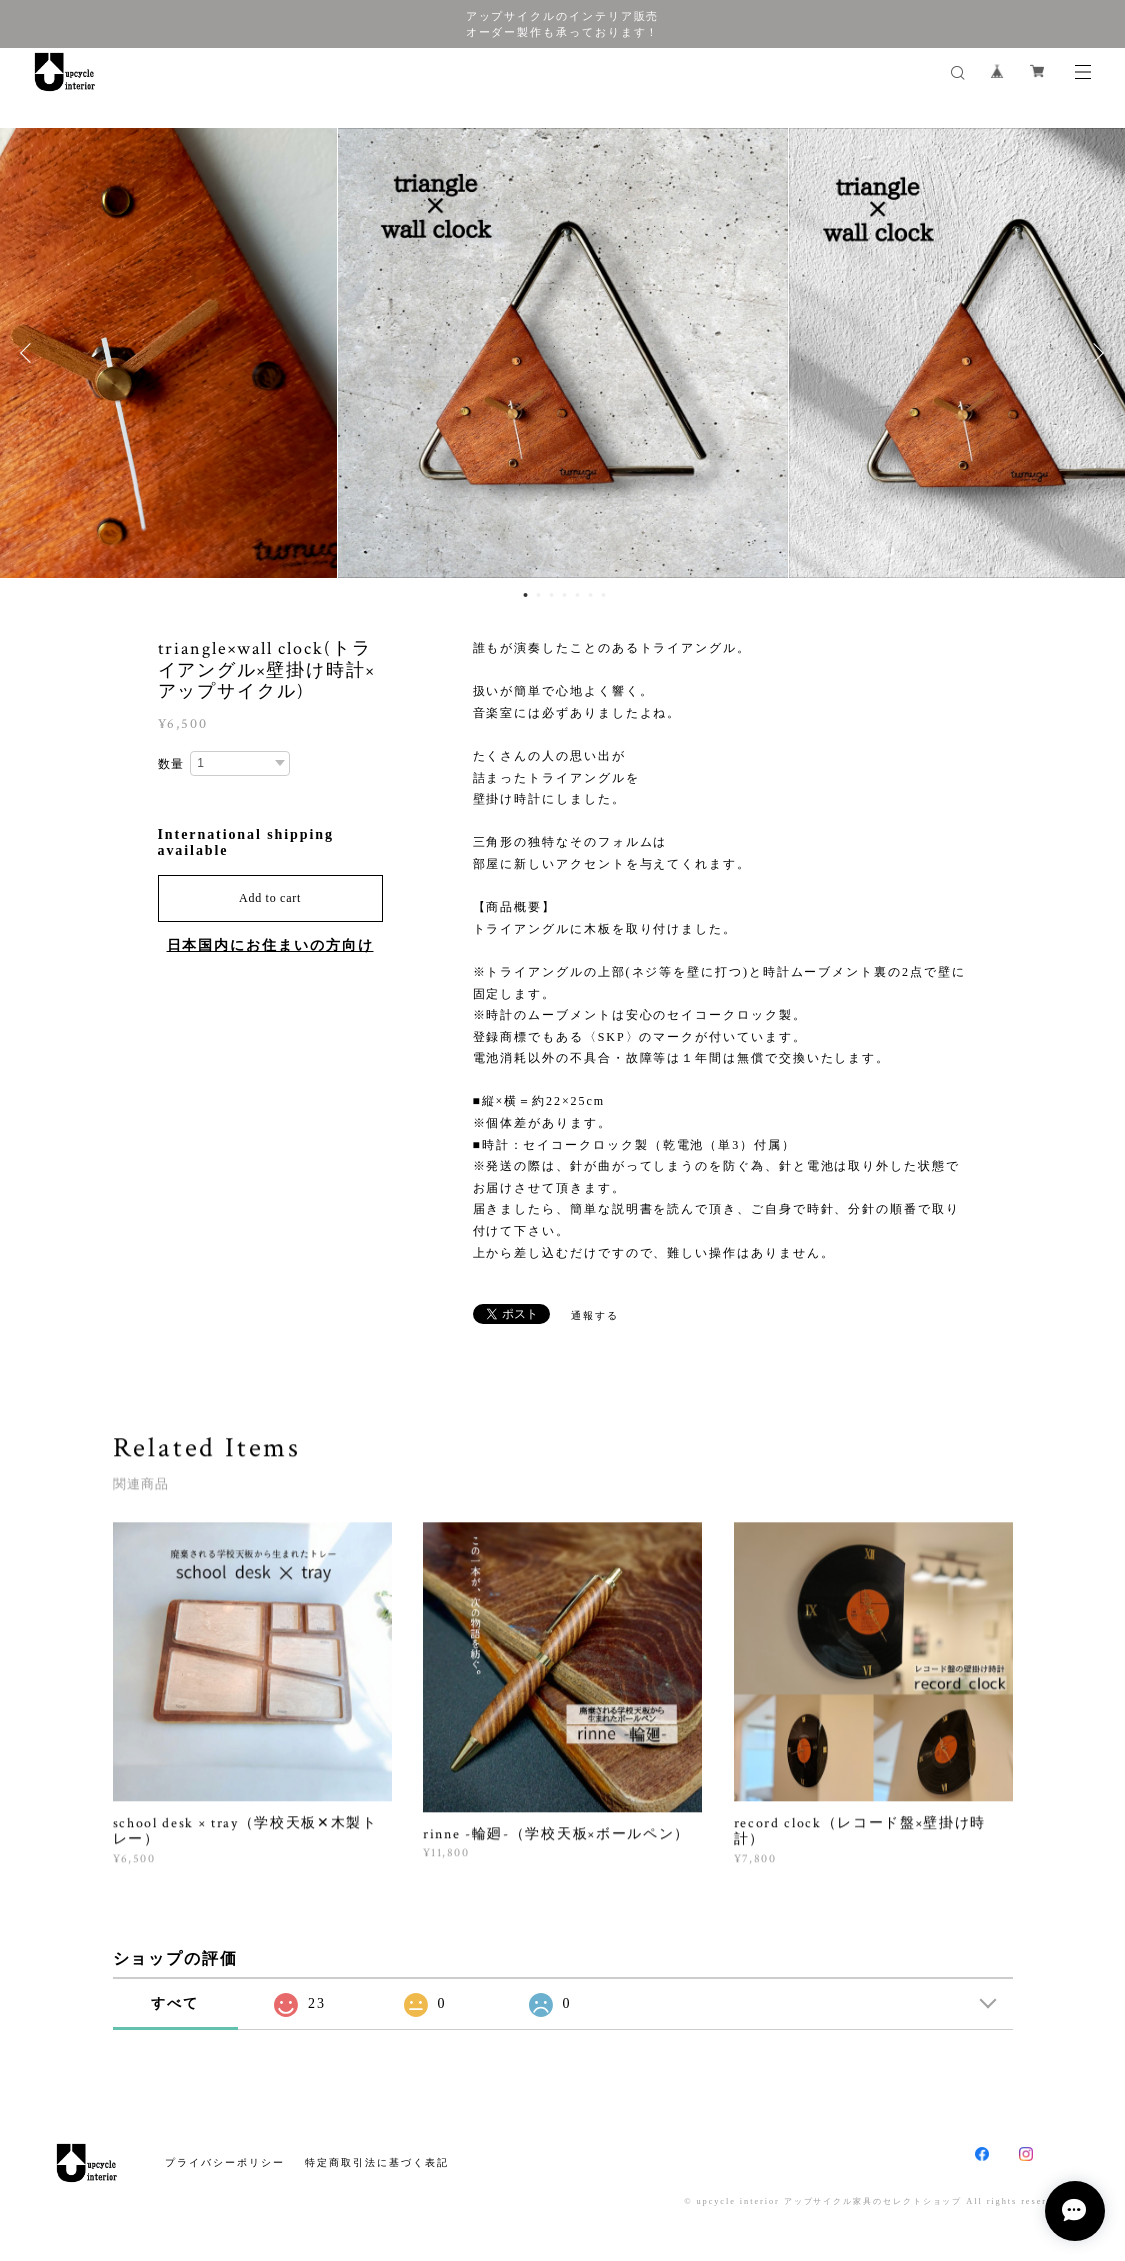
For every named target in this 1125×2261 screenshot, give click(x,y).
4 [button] (564, 595)
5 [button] (577, 595)
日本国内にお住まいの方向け (270, 945)
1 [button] (525, 595)
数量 (172, 764)
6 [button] (590, 595)
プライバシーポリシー (224, 2162)
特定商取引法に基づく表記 (376, 2162)
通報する (595, 1315)
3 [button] (551, 595)
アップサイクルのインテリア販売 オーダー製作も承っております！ (563, 24)
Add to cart (270, 898)
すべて (175, 2003)
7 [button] (603, 595)
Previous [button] (30, 353)
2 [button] (538, 595)
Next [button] (1095, 353)
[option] (563, 353)
